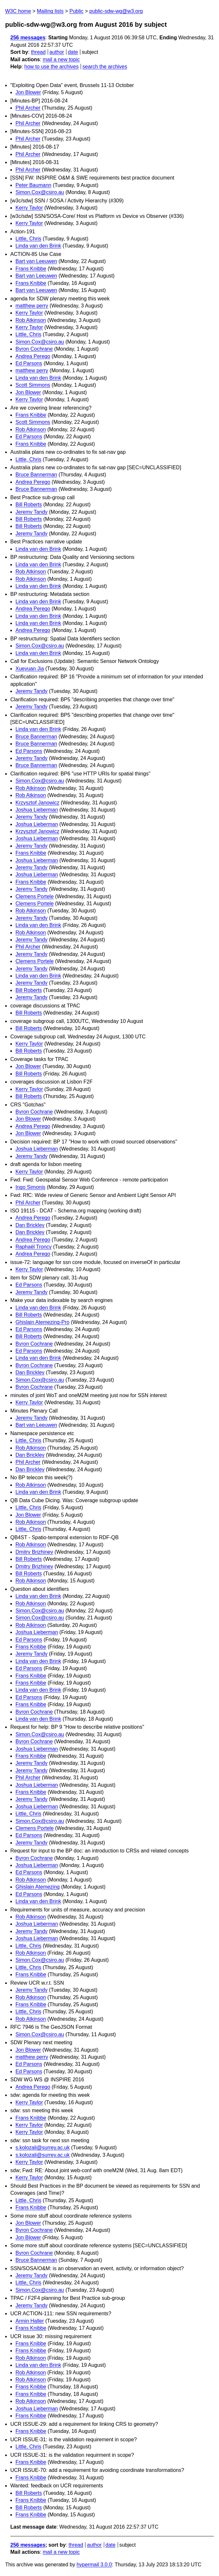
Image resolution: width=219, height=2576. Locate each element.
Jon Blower (28, 92)
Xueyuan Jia (29, 668)
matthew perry (31, 305)
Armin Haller (29, 2321)
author (56, 52)
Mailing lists (50, 11)
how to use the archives (52, 66)
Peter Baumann (33, 185)
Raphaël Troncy (33, 1246)
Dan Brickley (30, 1225)
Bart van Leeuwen (36, 261)
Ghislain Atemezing (37, 1887)
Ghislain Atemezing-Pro (42, 1322)
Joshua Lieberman (36, 809)
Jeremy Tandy (31, 512)
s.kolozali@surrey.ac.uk (42, 2147)
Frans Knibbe (30, 268)
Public (76, 11)
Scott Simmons (32, 385)
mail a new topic (61, 59)
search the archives (105, 66)
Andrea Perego (32, 356)
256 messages (27, 37)
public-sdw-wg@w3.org (116, 11)
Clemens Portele (34, 896)
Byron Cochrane (34, 349)
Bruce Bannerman (36, 474)
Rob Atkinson (30, 320)
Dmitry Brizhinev (34, 1552)
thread (38, 52)
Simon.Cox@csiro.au (39, 192)
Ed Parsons (28, 363)
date (73, 52)
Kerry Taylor (29, 207)
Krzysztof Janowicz (37, 802)
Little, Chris (28, 238)
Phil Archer (27, 108)
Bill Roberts (28, 504)
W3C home (18, 11)
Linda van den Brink (38, 245)
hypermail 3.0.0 (94, 2564)
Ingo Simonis (30, 1187)
